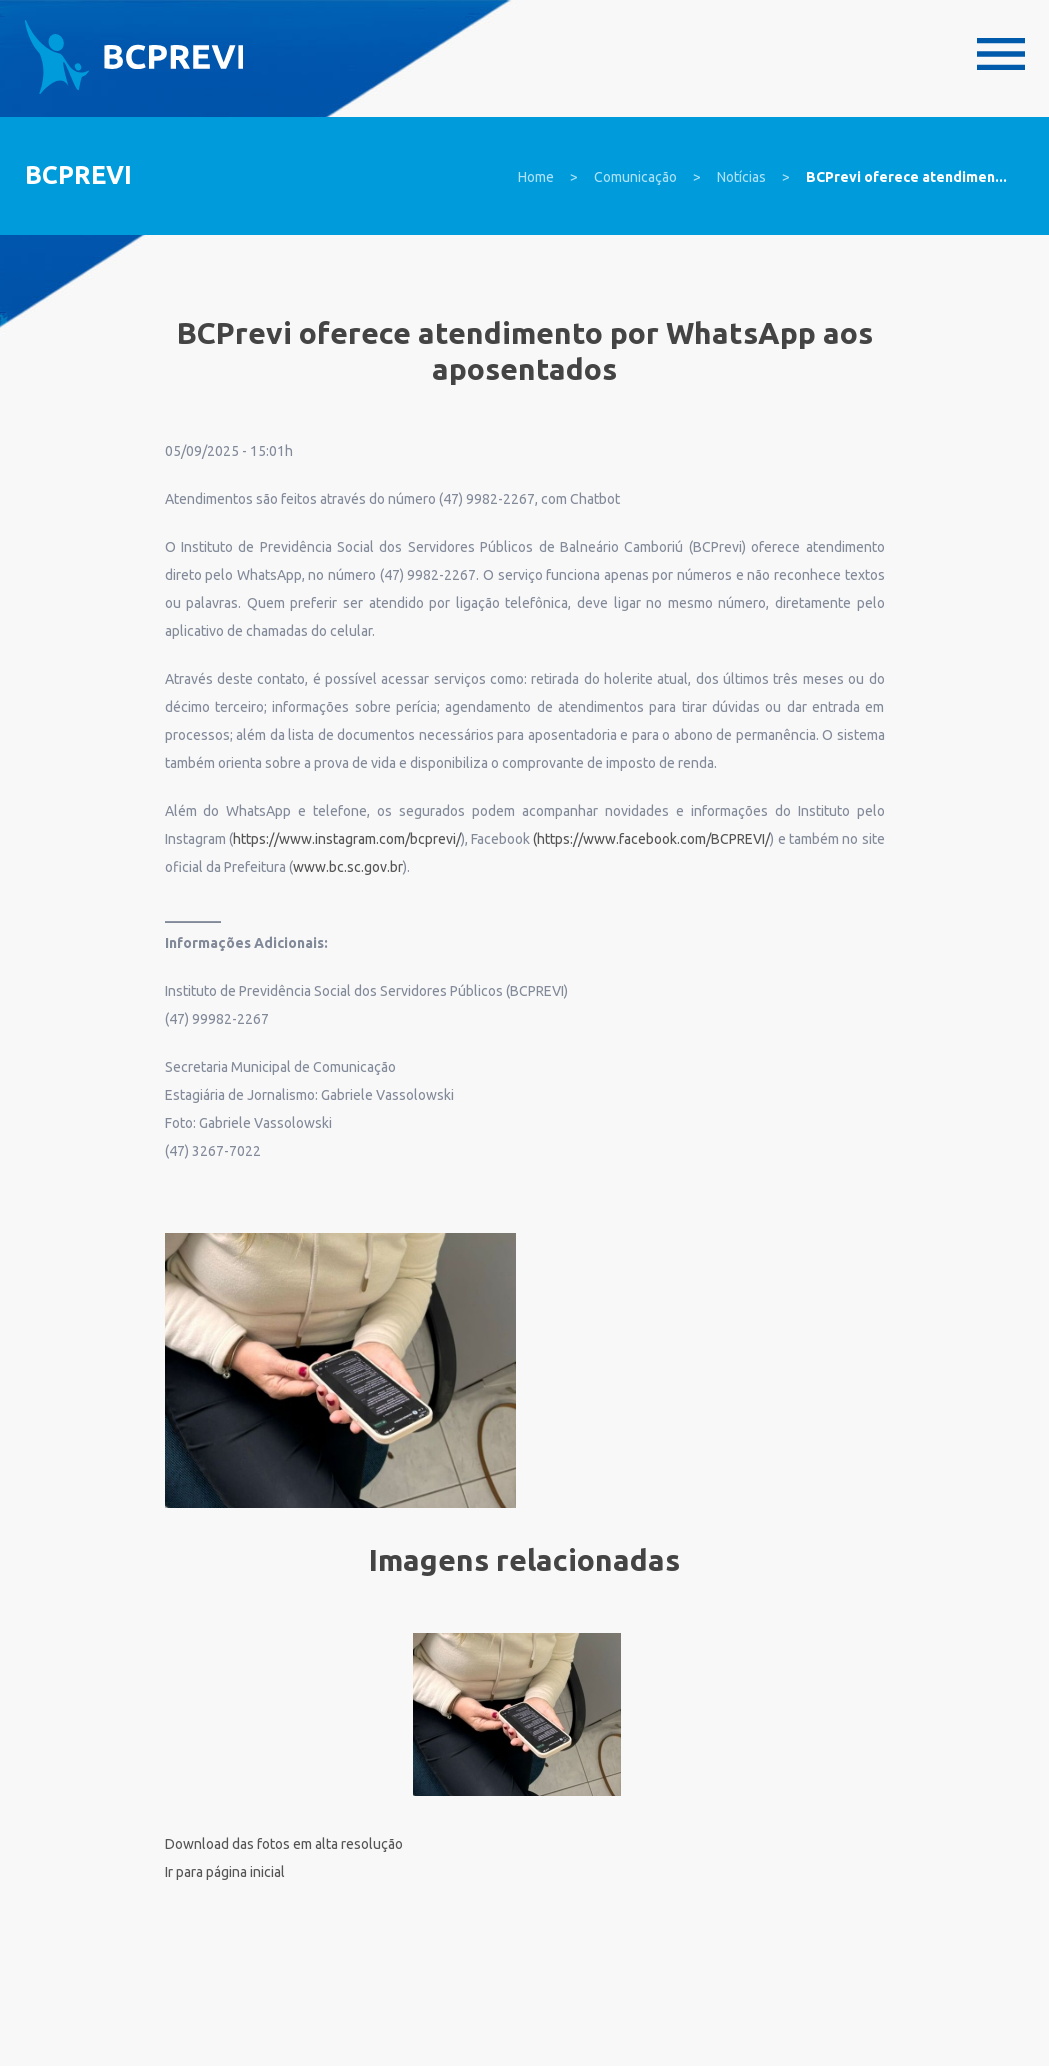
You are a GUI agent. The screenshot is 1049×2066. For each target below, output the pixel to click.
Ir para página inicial (225, 1872)
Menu (1001, 54)
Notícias (741, 177)
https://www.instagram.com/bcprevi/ (347, 839)
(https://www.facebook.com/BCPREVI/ (651, 839)
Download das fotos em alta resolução (284, 1844)
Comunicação (635, 177)
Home (536, 177)
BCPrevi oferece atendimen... (906, 177)
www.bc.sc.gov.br (348, 867)
